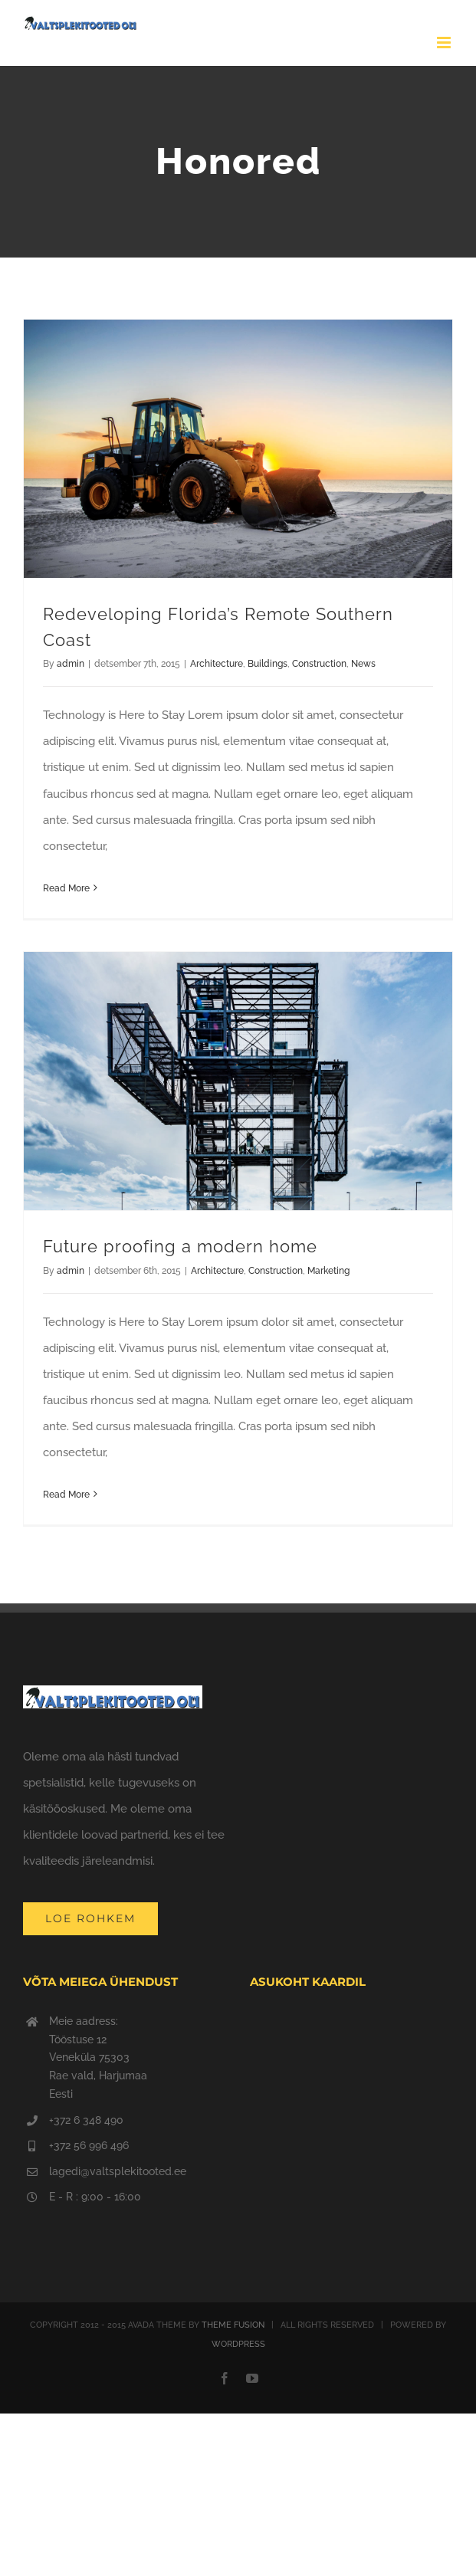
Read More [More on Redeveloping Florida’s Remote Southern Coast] (66, 888)
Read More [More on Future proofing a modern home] (66, 1494)
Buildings (267, 663)
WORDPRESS (238, 2344)
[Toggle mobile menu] (445, 42)
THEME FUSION (233, 2325)
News (363, 663)
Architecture (216, 663)
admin (70, 663)
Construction (319, 663)
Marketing (328, 1270)
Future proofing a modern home (180, 1246)
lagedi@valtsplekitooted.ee (117, 2171)
